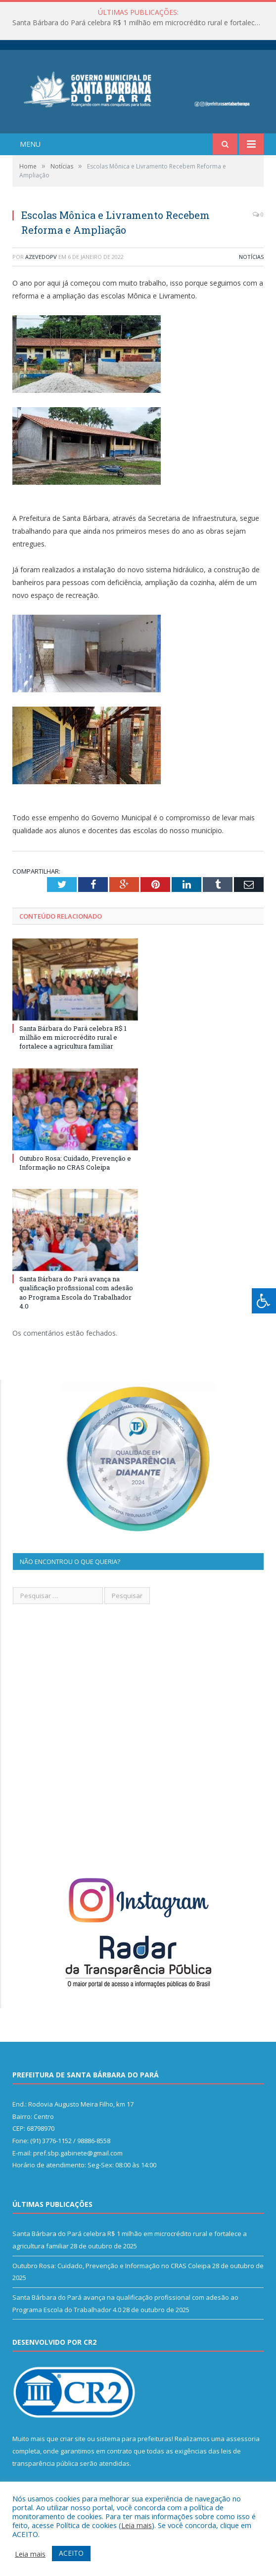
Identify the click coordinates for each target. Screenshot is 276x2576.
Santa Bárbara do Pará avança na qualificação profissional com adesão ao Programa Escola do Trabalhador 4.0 (76, 1292)
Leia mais (136, 2525)
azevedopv (41, 256)
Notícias (251, 256)
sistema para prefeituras (134, 2438)
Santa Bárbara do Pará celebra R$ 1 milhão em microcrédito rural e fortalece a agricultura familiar (140, 22)
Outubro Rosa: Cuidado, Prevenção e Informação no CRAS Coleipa (75, 1163)
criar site (73, 2438)
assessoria (243, 2438)
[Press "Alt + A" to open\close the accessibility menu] (264, 1300)
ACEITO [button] (71, 2553)
